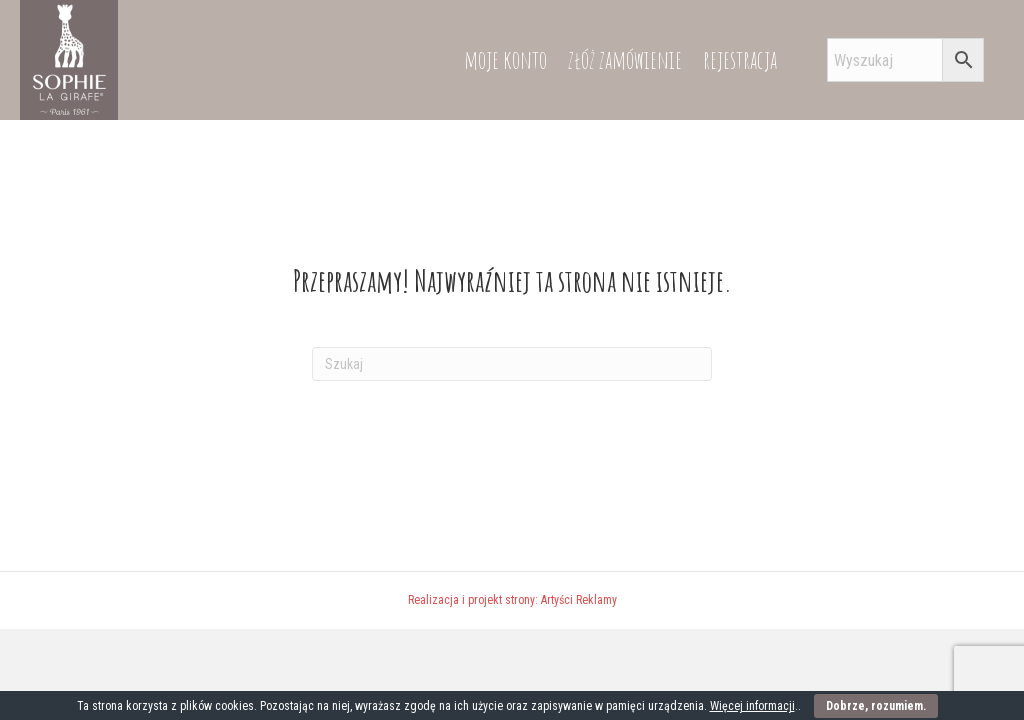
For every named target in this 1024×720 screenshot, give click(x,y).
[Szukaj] (512, 364)
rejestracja (740, 59)
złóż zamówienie (625, 59)
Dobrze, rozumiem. (876, 706)
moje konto (505, 59)
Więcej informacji (752, 706)
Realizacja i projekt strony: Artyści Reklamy (512, 600)
